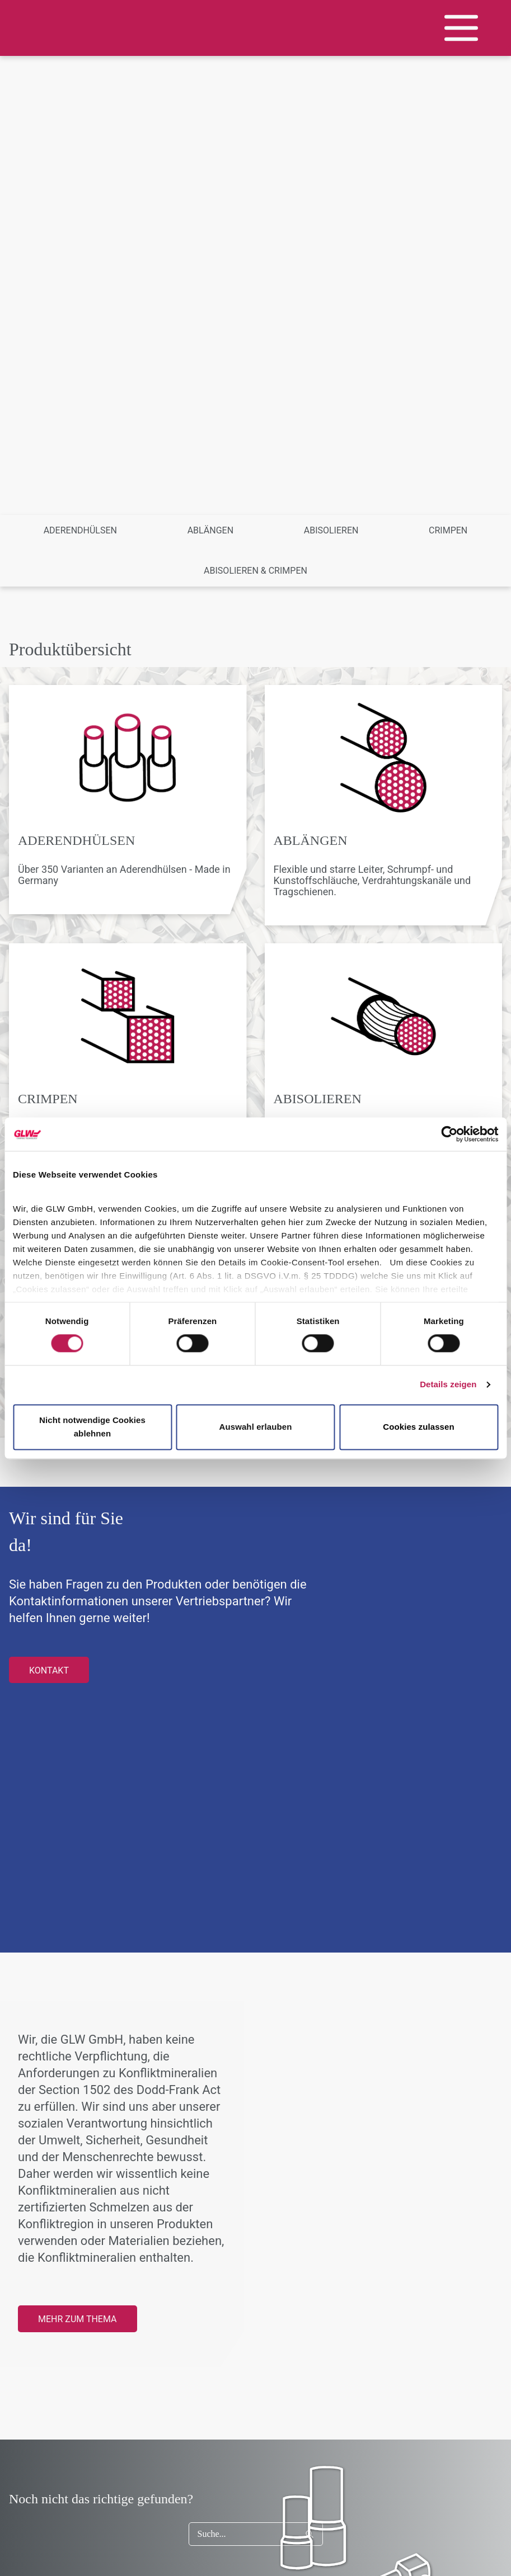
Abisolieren (331, 530)
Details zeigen (448, 1384)
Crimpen (448, 530)
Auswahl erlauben (255, 1426)
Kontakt (49, 1670)
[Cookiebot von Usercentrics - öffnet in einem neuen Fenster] (449, 1134)
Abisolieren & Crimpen (255, 570)
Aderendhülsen (80, 530)
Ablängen (210, 530)
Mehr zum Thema (77, 2319)
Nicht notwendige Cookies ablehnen (92, 1426)
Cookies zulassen (418, 1426)
